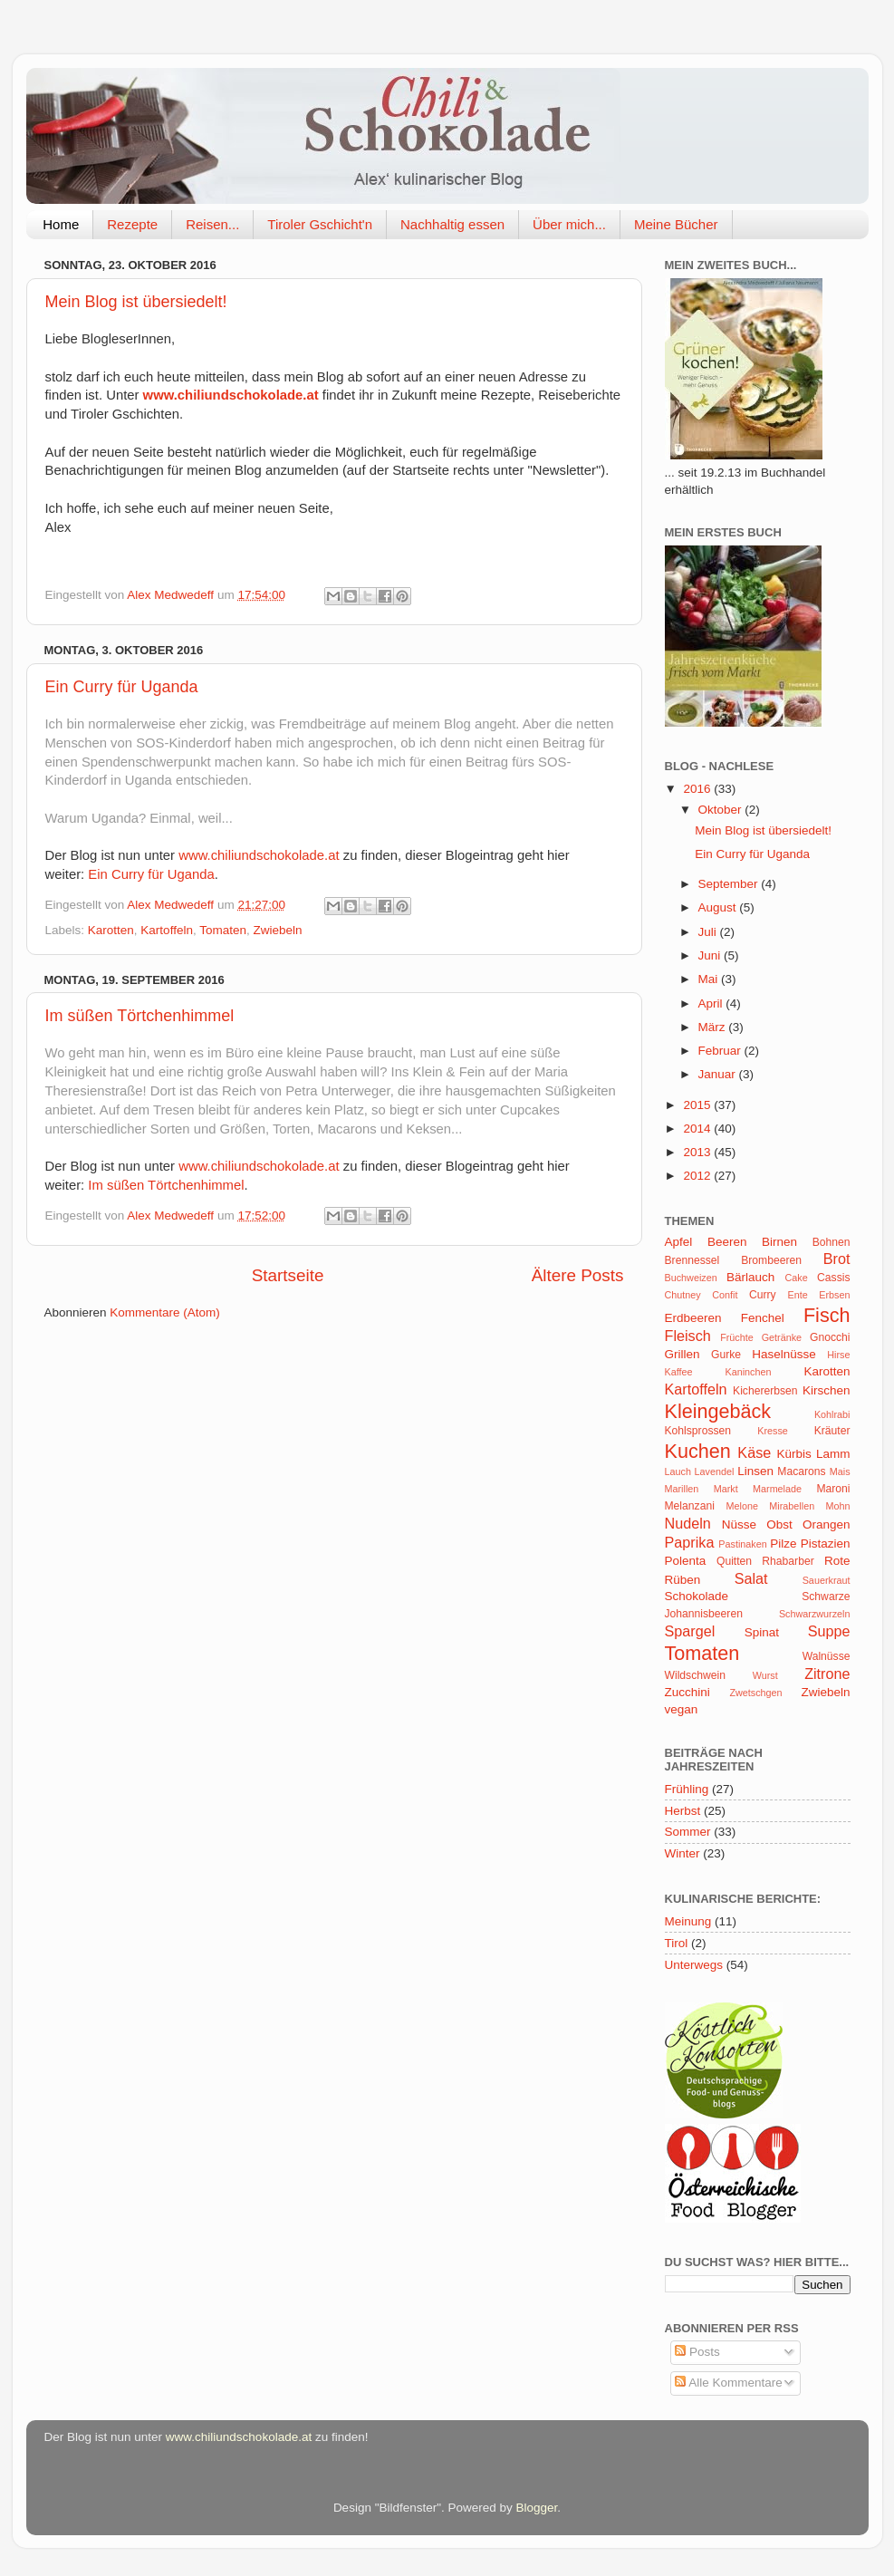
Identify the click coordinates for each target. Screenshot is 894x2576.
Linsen (755, 1471)
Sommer (688, 1831)
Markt (726, 1488)
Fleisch (688, 1335)
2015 (698, 1105)
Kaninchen (748, 1371)
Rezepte (132, 224)
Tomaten (222, 930)
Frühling (687, 1789)
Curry (762, 1294)
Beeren (727, 1242)
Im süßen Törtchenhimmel (140, 1016)
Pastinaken (742, 1544)
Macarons (801, 1471)
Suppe (829, 1631)
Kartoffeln (166, 930)
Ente (798, 1294)
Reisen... (212, 224)
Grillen (682, 1354)
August (719, 907)
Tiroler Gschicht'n (319, 224)
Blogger (537, 2507)
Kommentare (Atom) (165, 1312)
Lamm (833, 1454)
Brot (837, 1258)
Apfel (679, 1242)
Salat (751, 1578)
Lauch (678, 1471)
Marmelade (777, 1488)
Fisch (827, 1315)
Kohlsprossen (698, 1430)
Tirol (676, 1943)
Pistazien (826, 1543)
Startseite (288, 1275)
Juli (709, 932)
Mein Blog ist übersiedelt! (136, 302)
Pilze (783, 1543)
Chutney (683, 1294)
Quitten (734, 1561)
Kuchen (698, 1451)
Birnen (779, 1242)
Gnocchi (830, 1337)
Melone (742, 1505)
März (713, 1027)
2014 (698, 1128)
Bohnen (831, 1242)
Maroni (833, 1488)
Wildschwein (695, 1675)
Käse (754, 1452)
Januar (718, 1074)
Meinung (688, 1921)
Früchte (737, 1337)
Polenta (686, 1561)
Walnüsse (827, 1656)
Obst (779, 1524)
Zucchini (687, 1692)
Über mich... (569, 224)
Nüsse (739, 1524)
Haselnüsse (784, 1354)
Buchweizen (691, 1277)
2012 (698, 1175)
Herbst (683, 1811)
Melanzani (690, 1506)
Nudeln (688, 1523)
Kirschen (827, 1390)
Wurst (765, 1675)
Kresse (772, 1430)
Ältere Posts (578, 1275)
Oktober (721, 809)
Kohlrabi (832, 1414)
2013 (698, 1152)
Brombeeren (771, 1260)
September (730, 884)
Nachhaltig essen (452, 224)
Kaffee (679, 1371)
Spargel (690, 1631)
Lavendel (715, 1471)
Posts (697, 2352)
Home (61, 224)
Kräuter (832, 1430)
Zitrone (827, 1673)
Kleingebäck (718, 1411)
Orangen (827, 1524)
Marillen (682, 1488)
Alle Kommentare (729, 2382)
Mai (710, 979)
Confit (724, 1294)
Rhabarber (787, 1561)
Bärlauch (750, 1277)
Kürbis (793, 1454)
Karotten (111, 930)
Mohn (837, 1505)
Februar (721, 1050)
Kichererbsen (765, 1390)
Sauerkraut (827, 1580)
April (712, 1003)
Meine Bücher (676, 224)
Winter (682, 1853)
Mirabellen (791, 1505)
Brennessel (692, 1260)
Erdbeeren (693, 1318)
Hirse (838, 1354)
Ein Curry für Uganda (121, 687)
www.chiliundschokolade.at (231, 395)
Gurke (726, 1354)
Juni (711, 955)
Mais (840, 1471)
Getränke (782, 1337)
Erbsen (834, 1294)
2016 (698, 789)
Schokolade (697, 1596)
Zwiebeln (277, 930)
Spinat (762, 1632)
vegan (681, 1709)
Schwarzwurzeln (815, 1613)
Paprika (690, 1542)
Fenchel (762, 1318)
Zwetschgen (755, 1692)
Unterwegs (694, 1965)
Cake (795, 1277)
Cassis (833, 1277)
